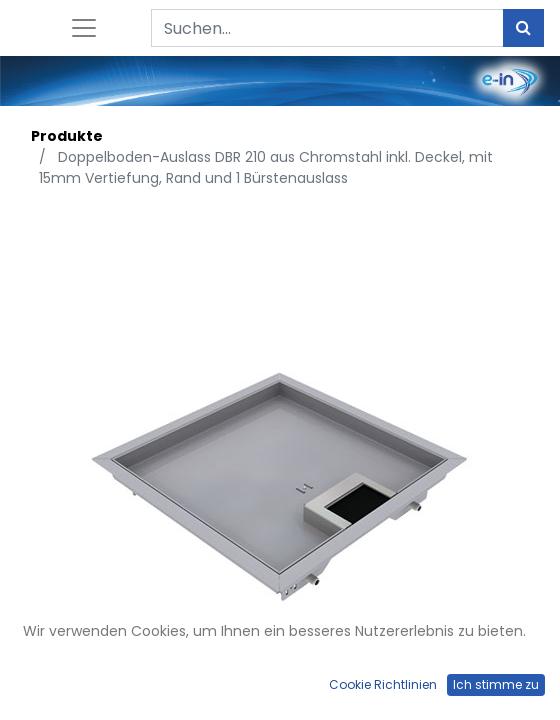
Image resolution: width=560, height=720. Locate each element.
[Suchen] (523, 28)
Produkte (67, 136)
